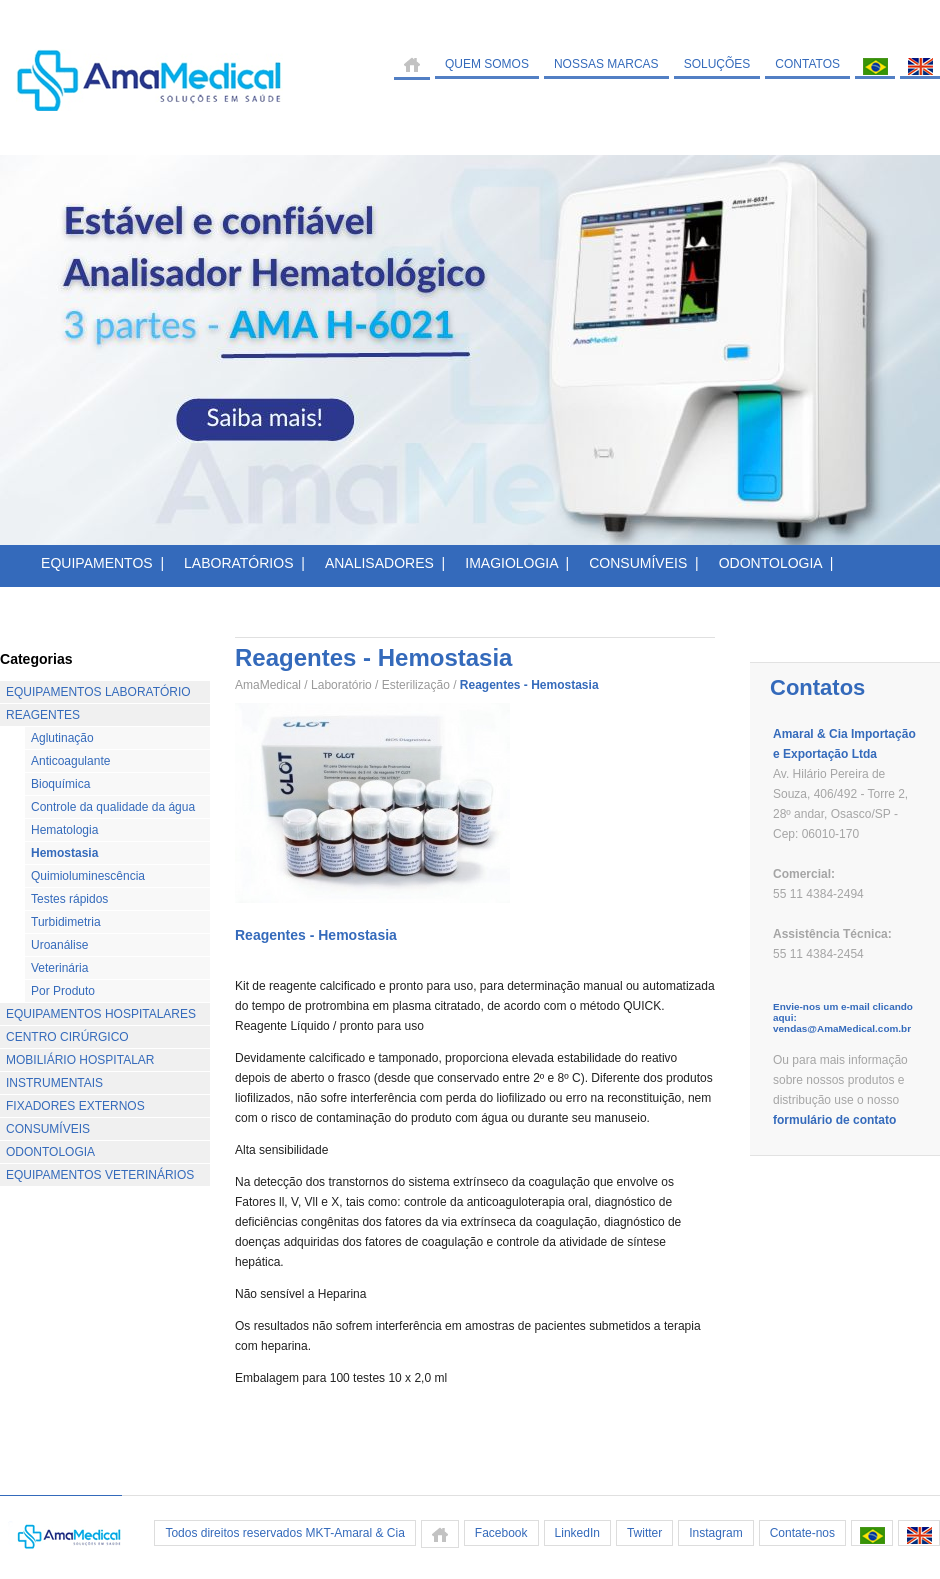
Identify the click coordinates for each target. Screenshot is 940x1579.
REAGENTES (43, 715)
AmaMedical (268, 685)
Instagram (715, 1533)
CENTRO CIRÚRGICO (67, 1037)
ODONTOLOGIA (50, 1152)
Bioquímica (60, 784)
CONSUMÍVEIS (48, 1129)
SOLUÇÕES (717, 64)
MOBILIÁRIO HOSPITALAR (80, 1060)
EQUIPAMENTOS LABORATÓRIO (98, 692)
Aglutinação (62, 738)
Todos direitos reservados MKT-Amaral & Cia (284, 1533)
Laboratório (341, 685)
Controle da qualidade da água (113, 807)
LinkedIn (577, 1533)
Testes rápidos (69, 899)
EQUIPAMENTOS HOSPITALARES (101, 1014)
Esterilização (416, 685)
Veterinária (59, 968)
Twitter (644, 1533)
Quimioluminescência (88, 876)
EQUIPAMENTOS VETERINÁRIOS (100, 1175)
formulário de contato (834, 1120)
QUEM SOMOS (487, 64)
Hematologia (64, 830)
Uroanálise (59, 945)
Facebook (501, 1533)
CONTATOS (807, 64)
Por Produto (63, 991)
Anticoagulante (70, 761)
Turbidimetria (66, 922)
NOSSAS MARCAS (606, 64)
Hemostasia (64, 853)
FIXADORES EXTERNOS (75, 1106)
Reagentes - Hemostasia (316, 935)
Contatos (817, 687)
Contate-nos (802, 1533)
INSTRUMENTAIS (54, 1083)
